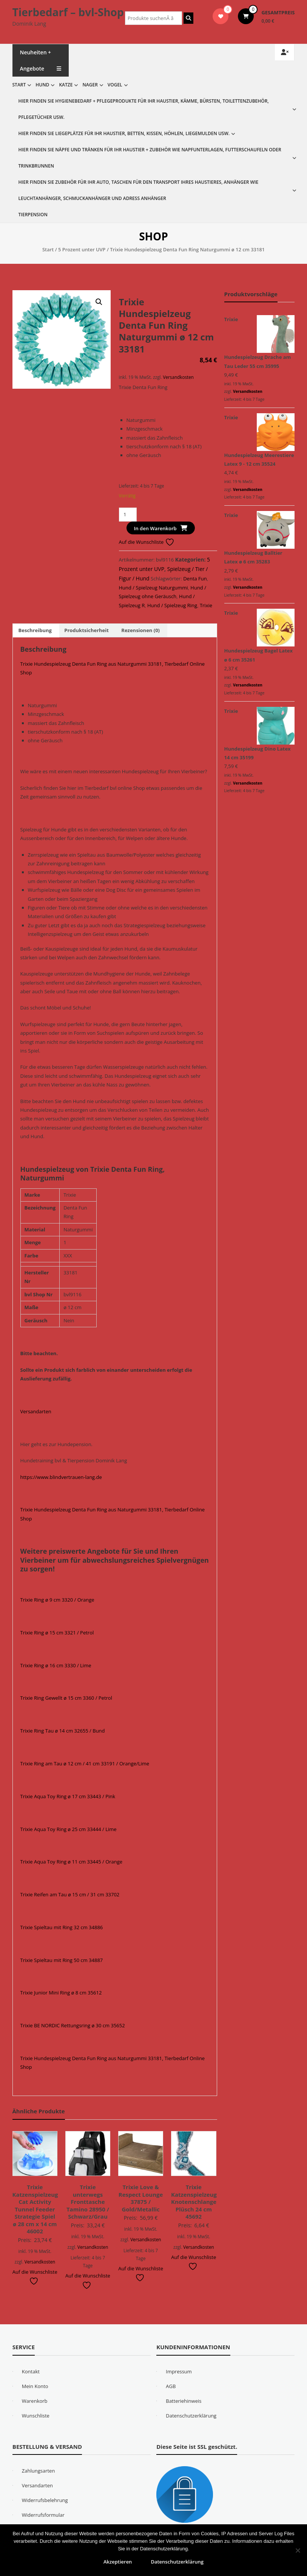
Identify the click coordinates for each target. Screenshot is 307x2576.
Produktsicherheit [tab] (86, 630)
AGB (171, 2386)
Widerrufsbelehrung (45, 2500)
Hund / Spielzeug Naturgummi (153, 587)
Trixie (206, 605)
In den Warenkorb (155, 528)
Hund (42, 85)
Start (19, 85)
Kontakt (31, 2371)
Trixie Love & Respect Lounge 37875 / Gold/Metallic (141, 2198)
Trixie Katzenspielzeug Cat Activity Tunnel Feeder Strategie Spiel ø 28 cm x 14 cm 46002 (35, 2209)
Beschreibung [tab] (35, 630)
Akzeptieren (117, 2561)
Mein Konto (35, 2386)
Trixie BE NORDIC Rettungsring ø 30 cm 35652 (72, 2025)
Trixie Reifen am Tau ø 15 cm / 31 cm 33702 (70, 1894)
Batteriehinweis (183, 2400)
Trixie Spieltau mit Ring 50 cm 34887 (61, 1960)
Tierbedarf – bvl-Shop (68, 12)
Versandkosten (178, 377)
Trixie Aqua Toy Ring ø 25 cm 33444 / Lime (68, 1829)
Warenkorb (35, 2400)
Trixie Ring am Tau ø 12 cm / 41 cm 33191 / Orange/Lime (85, 1763)
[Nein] (297, 2550)
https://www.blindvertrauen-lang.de (61, 1477)
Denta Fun (195, 578)
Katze (66, 85)
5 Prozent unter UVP (82, 249)
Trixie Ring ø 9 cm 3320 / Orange (57, 1599)
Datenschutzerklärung (191, 2415)
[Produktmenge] (128, 515)
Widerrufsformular (43, 2514)
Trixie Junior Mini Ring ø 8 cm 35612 (61, 1992)
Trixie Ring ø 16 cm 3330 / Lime (55, 1665)
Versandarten (35, 1411)
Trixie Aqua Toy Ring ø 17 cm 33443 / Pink (68, 1796)
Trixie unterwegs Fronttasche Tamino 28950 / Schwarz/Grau (87, 2201)
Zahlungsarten (38, 2470)
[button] (99, 302)
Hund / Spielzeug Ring (172, 605)
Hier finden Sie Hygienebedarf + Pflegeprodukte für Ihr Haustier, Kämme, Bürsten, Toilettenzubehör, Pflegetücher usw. (144, 109)
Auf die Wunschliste (146, 542)
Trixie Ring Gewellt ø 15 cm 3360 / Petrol (66, 1697)
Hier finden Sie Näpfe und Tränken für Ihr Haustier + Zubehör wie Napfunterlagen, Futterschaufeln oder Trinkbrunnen (150, 157)
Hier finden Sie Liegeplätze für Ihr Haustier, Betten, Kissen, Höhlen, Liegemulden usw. (124, 133)
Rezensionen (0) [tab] (140, 630)
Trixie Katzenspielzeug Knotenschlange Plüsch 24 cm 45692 (194, 2201)
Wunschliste (35, 2415)
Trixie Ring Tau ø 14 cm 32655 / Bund (62, 1730)
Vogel (115, 85)
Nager (89, 85)
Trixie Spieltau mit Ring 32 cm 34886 (61, 1927)
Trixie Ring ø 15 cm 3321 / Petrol (57, 1632)
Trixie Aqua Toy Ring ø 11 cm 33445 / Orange (71, 1861)
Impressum (179, 2371)
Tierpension (33, 214)
